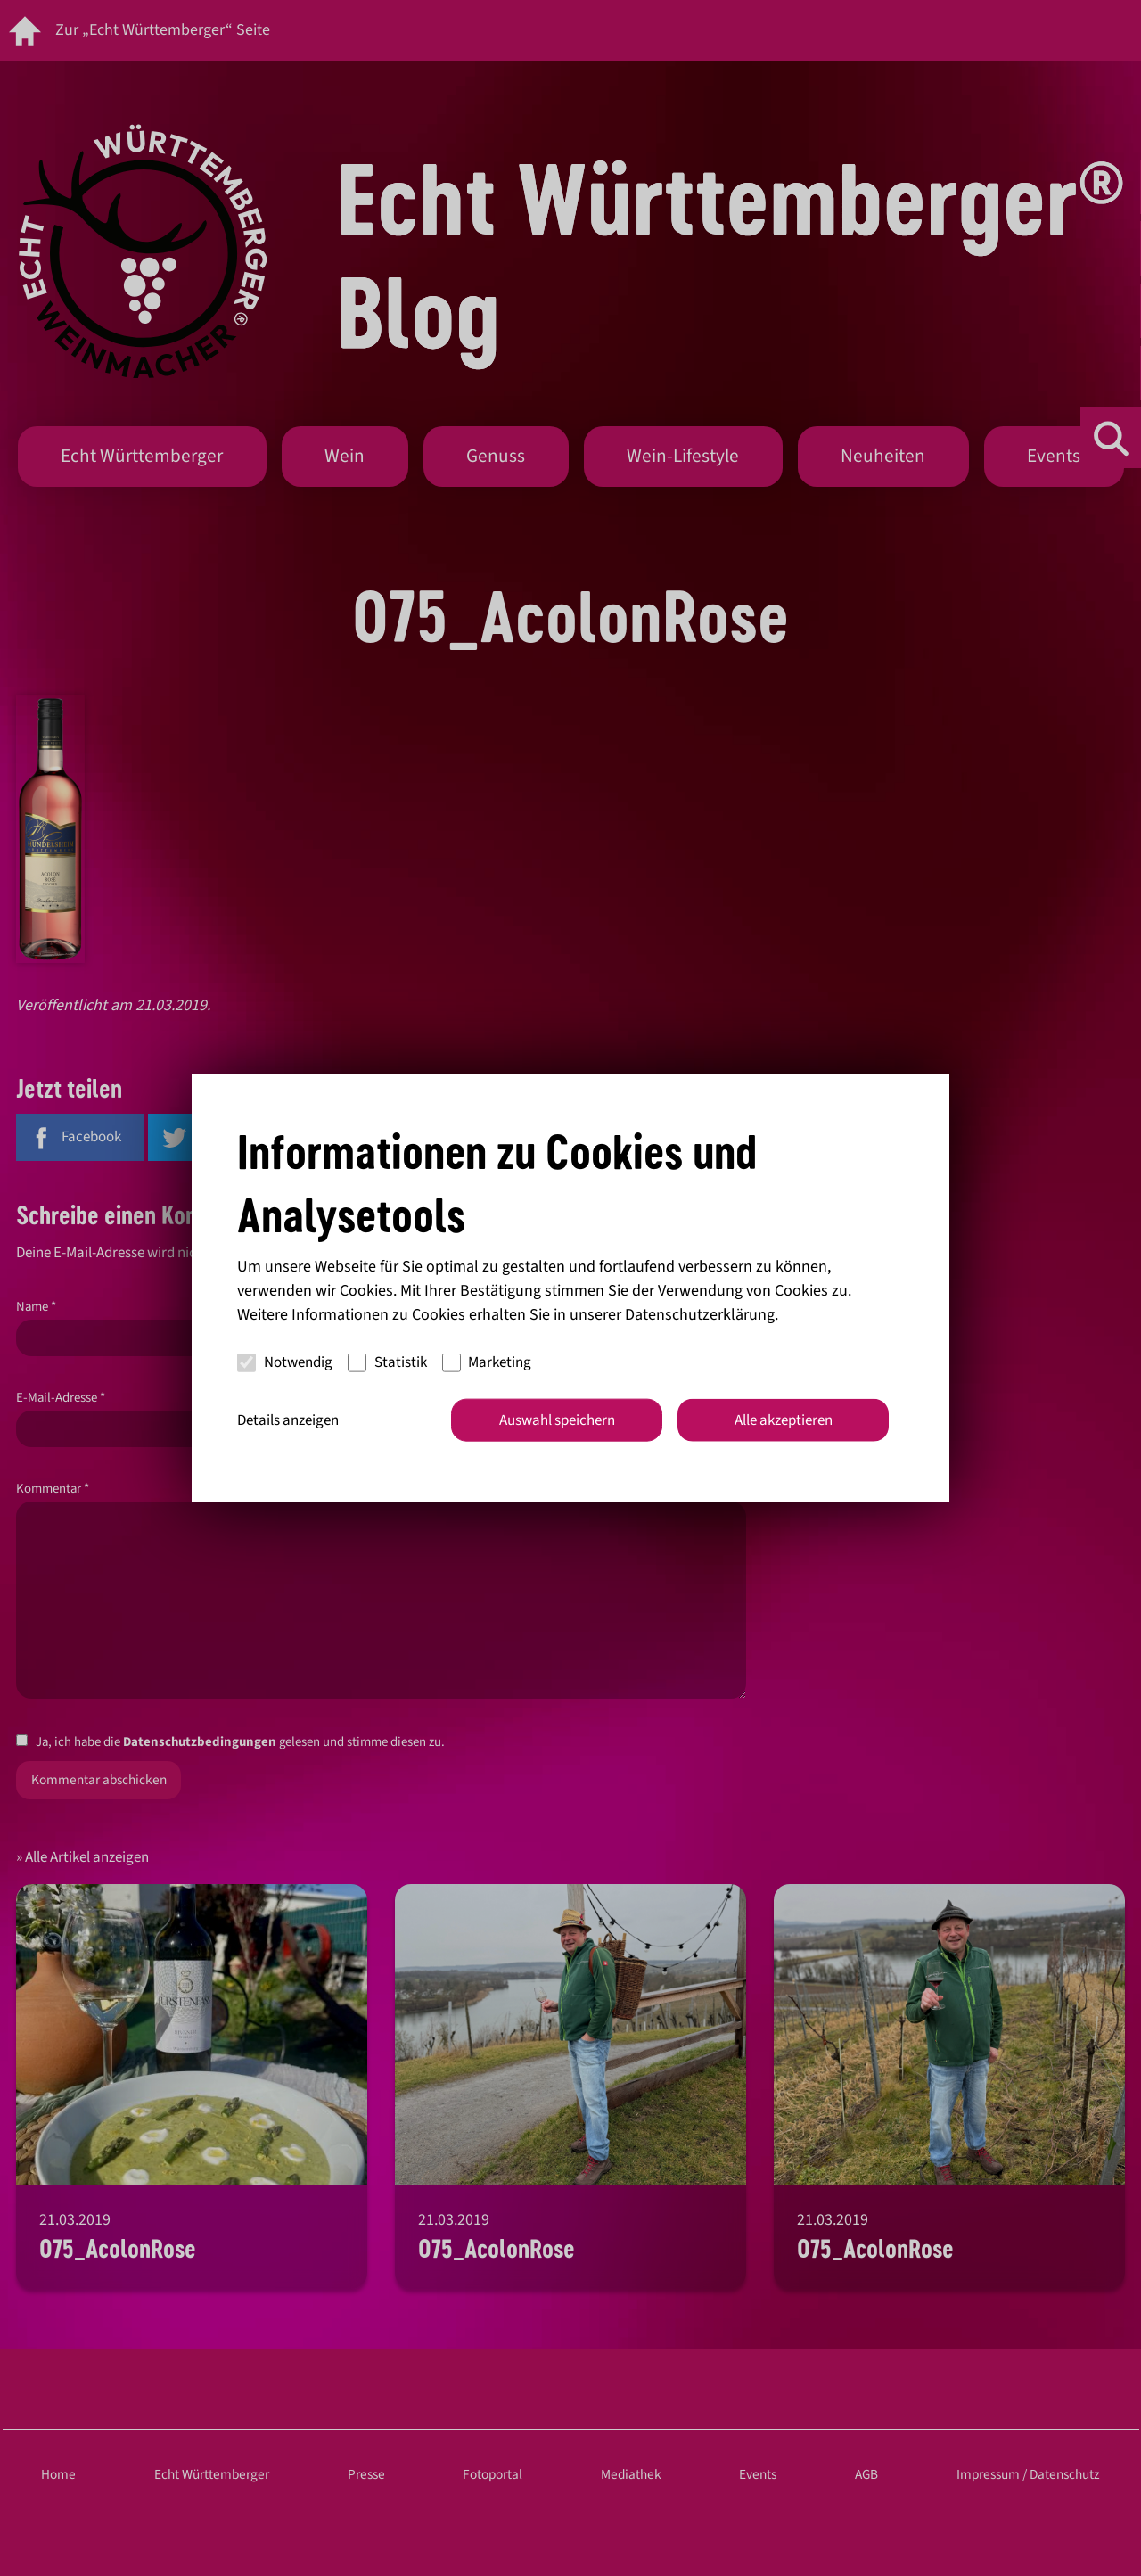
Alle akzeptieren (784, 1419)
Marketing (487, 1362)
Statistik (387, 1362)
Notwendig (284, 1362)
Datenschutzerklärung (700, 1314)
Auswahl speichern (557, 1419)
